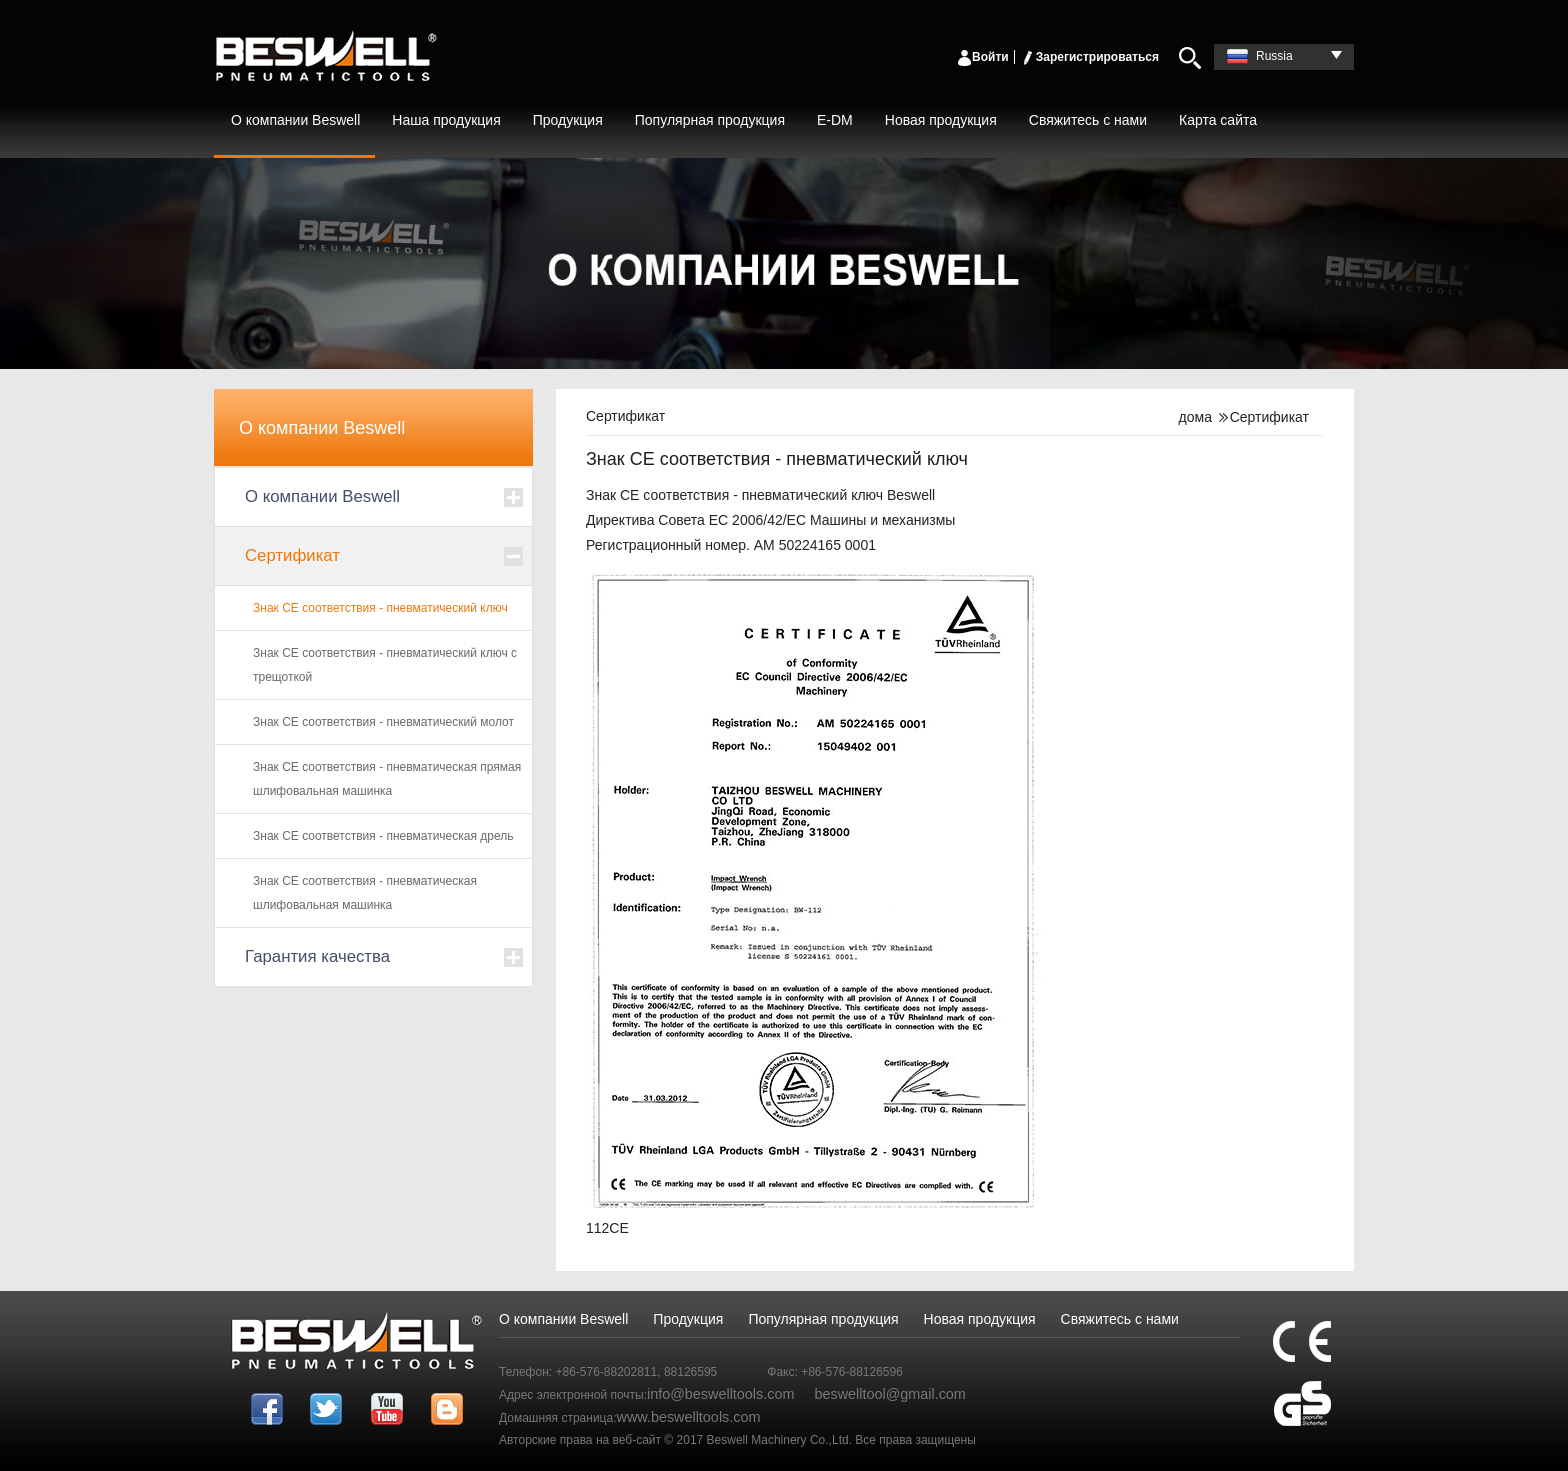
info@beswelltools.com (720, 1394)
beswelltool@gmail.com (889, 1394)
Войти (982, 57)
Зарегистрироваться (1089, 57)
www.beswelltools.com (689, 1417)
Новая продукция (941, 120)
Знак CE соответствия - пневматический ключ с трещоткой (385, 665)
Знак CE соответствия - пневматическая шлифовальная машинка (365, 893)
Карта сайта (1218, 120)
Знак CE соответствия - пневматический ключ (380, 608)
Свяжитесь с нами (1088, 120)
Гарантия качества (317, 956)
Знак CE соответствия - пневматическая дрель (383, 836)
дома (1195, 417)
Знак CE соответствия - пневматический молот (383, 722)
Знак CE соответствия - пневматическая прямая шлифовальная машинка (387, 779)
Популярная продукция (710, 120)
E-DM (835, 120)
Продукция (568, 120)
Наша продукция (446, 120)
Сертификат (292, 555)
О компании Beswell (295, 120)
